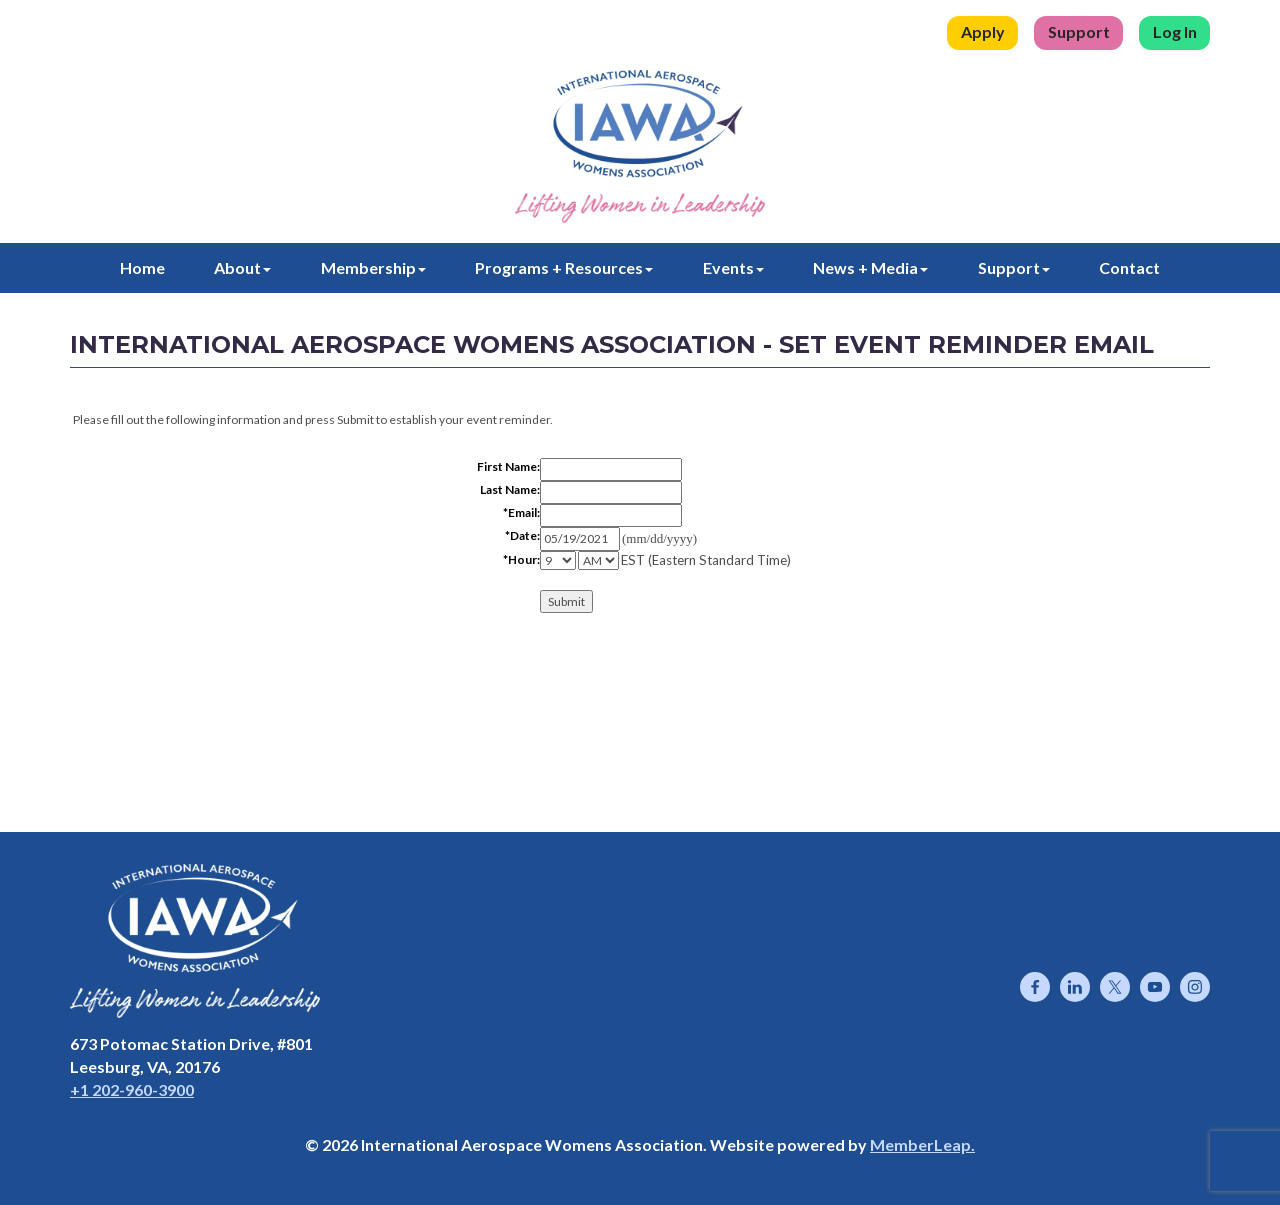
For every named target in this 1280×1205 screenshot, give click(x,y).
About (242, 267)
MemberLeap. (922, 1144)
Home (142, 267)
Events (733, 267)
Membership (373, 267)
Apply (983, 31)
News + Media (870, 267)
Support (1079, 31)
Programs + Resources (564, 267)
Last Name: (510, 489)
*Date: (522, 535)
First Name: (508, 466)
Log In (1175, 31)
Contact (1129, 267)
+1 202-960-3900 (132, 1089)
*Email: (521, 512)
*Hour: (521, 559)
